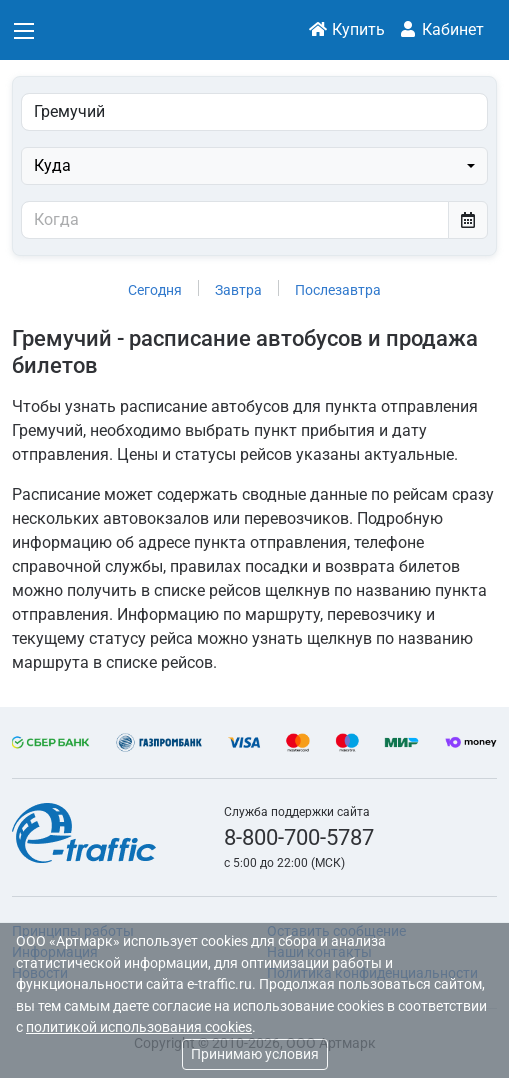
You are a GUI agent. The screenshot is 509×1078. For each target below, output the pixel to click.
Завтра (238, 290)
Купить (346, 29)
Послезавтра (338, 290)
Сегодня (155, 290)
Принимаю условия (255, 1054)
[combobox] (254, 166)
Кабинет (441, 29)
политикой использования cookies (139, 1027)
